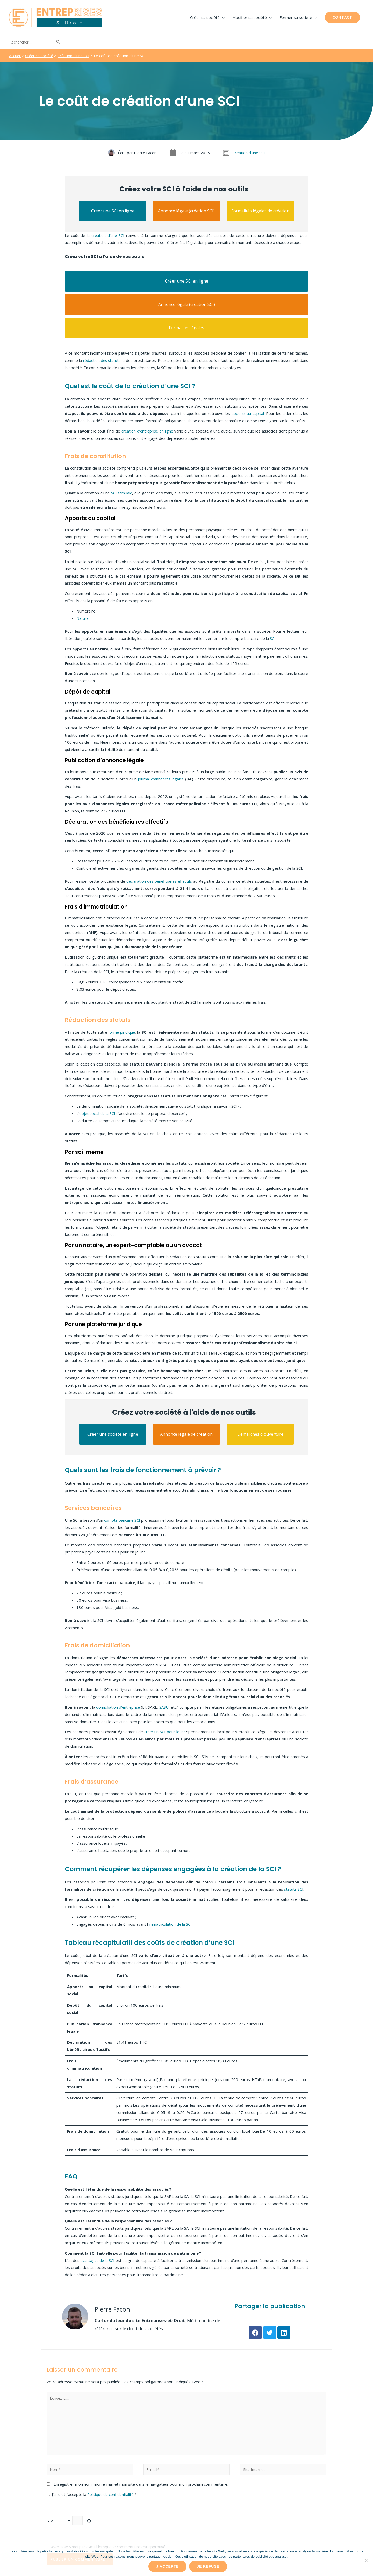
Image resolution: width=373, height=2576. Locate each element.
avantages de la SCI (104, 2259)
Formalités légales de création (260, 210)
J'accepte (167, 2566)
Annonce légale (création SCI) (186, 210)
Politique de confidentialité (111, 2494)
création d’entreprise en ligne (147, 430)
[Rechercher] (58, 42)
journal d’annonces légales (160, 778)
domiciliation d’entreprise (118, 1706)
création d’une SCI (108, 235)
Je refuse (208, 2566)
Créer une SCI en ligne (112, 210)
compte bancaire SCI (124, 1519)
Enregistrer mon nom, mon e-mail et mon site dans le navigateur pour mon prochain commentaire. (141, 2484)
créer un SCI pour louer (164, 1731)
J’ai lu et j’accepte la (92, 2494)
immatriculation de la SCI (170, 1923)
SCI (272, 638)
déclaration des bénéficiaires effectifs (159, 880)
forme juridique (121, 1031)
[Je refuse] (366, 2560)
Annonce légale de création (186, 1433)
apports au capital (247, 412)
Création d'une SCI (75, 55)
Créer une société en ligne (112, 1433)
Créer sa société (40, 55)
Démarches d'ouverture (260, 1433)
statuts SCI (294, 1888)
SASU (164, 1706)
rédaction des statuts (102, 359)
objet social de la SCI (98, 1113)
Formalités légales (186, 327)
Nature (82, 617)
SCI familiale (121, 492)
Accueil (15, 55)
